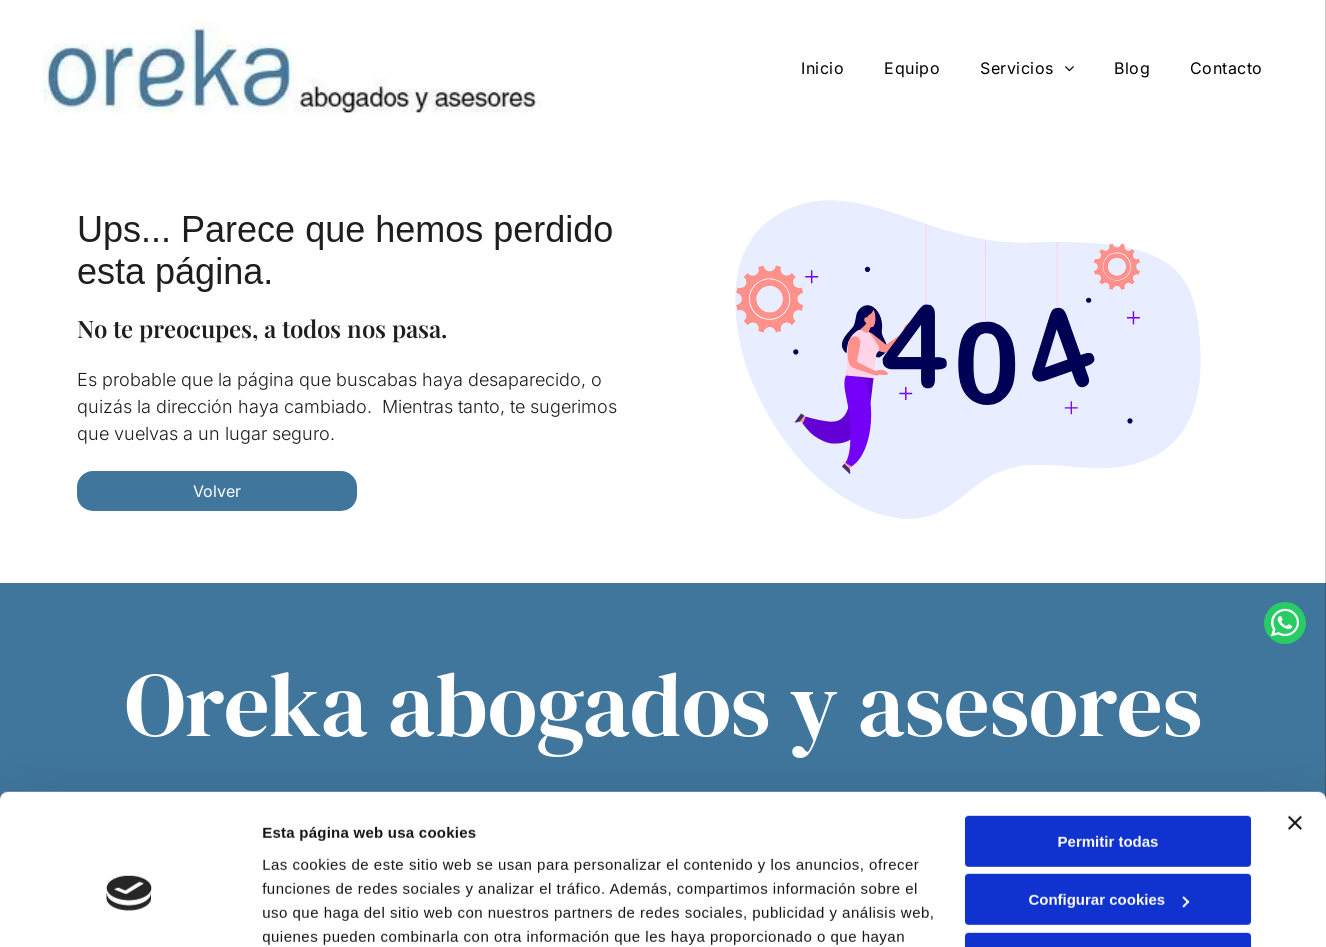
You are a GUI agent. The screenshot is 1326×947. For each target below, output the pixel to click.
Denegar (1108, 850)
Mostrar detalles (320, 907)
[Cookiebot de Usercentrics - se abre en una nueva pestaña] (129, 908)
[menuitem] (822, 68)
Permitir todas (1108, 733)
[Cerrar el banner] (1295, 715)
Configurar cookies (1108, 792)
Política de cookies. (769, 852)
